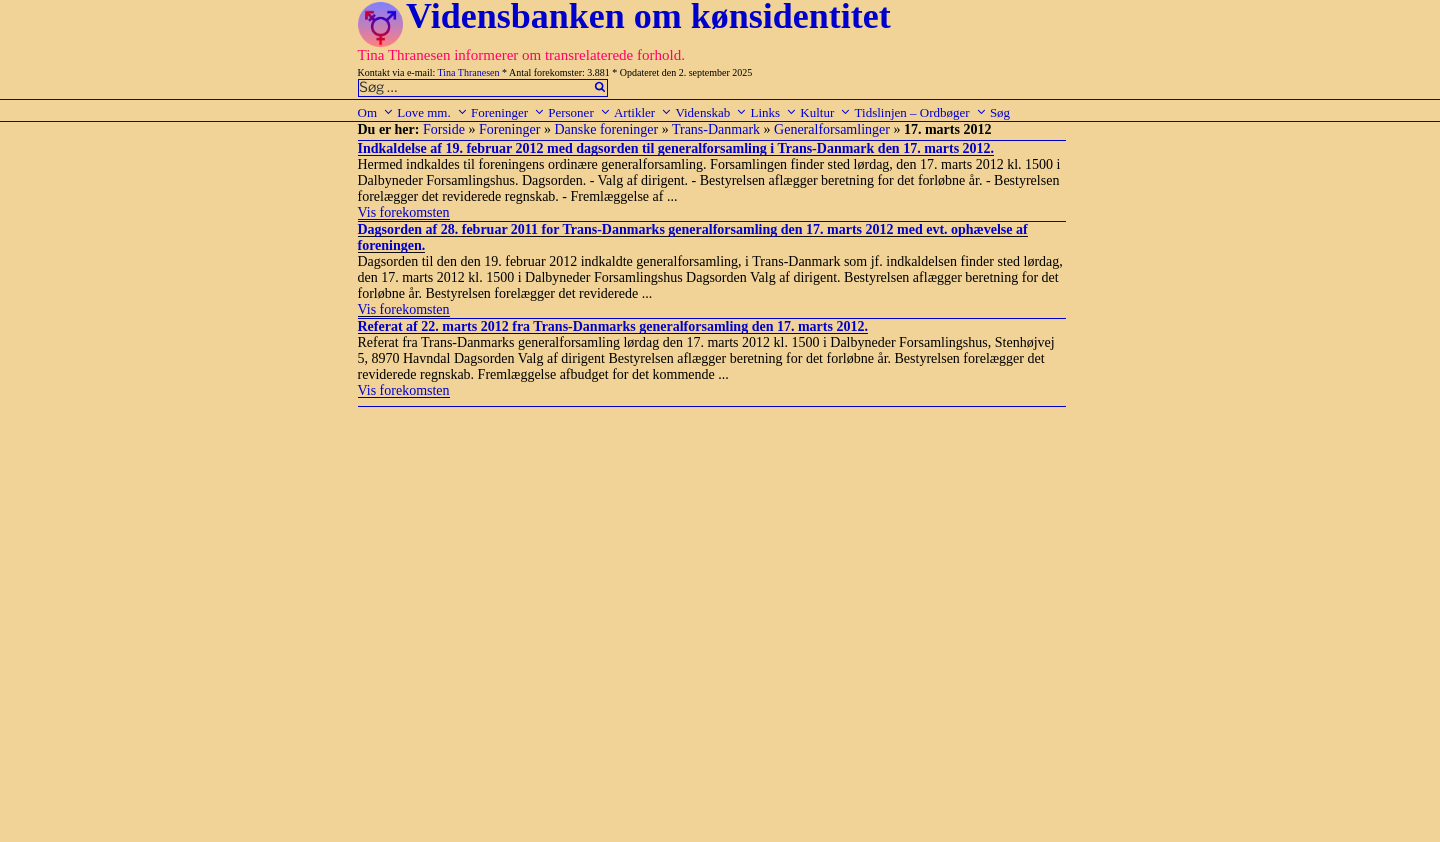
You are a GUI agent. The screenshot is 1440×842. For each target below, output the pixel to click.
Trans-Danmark (716, 129)
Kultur (825, 112)
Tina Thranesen (469, 72)
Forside (444, 129)
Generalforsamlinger (832, 129)
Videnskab (711, 112)
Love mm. (432, 112)
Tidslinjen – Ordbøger (921, 112)
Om (376, 112)
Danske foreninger (606, 129)
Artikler (643, 112)
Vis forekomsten (404, 212)
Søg (1000, 112)
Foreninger (508, 112)
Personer (579, 112)
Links (773, 112)
